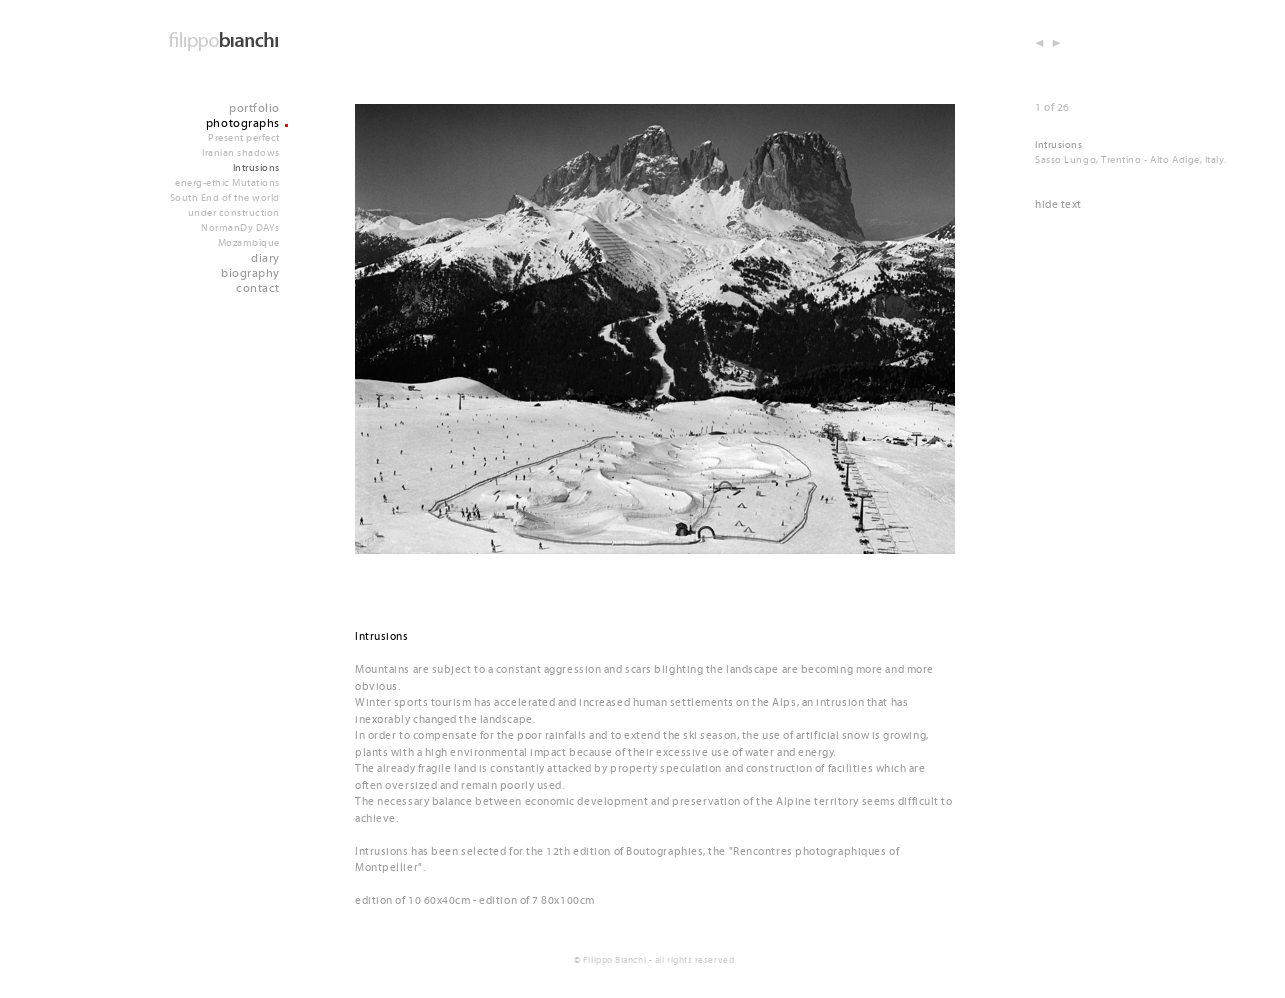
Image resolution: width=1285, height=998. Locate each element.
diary (265, 258)
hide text (1058, 205)
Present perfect (244, 138)
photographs (243, 123)
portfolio (254, 108)
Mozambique (249, 243)
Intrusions (256, 168)
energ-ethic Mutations (227, 183)
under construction (234, 213)
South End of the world (225, 198)
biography (250, 273)
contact (258, 288)
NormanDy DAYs (240, 228)
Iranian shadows (241, 153)
